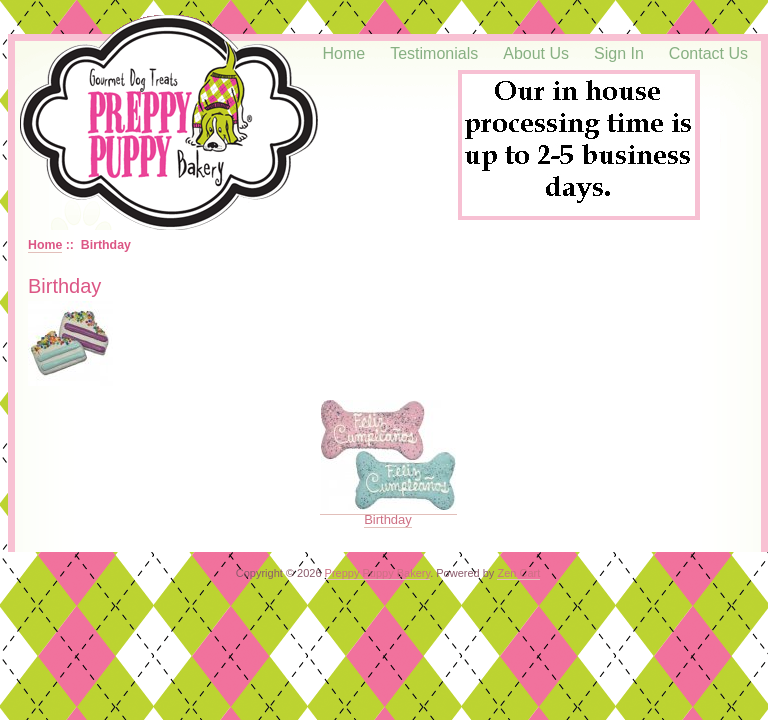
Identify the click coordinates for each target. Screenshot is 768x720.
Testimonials (434, 53)
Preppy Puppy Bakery (378, 573)
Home (344, 53)
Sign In (619, 53)
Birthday (388, 513)
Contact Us (708, 53)
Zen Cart (518, 573)
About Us (536, 53)
